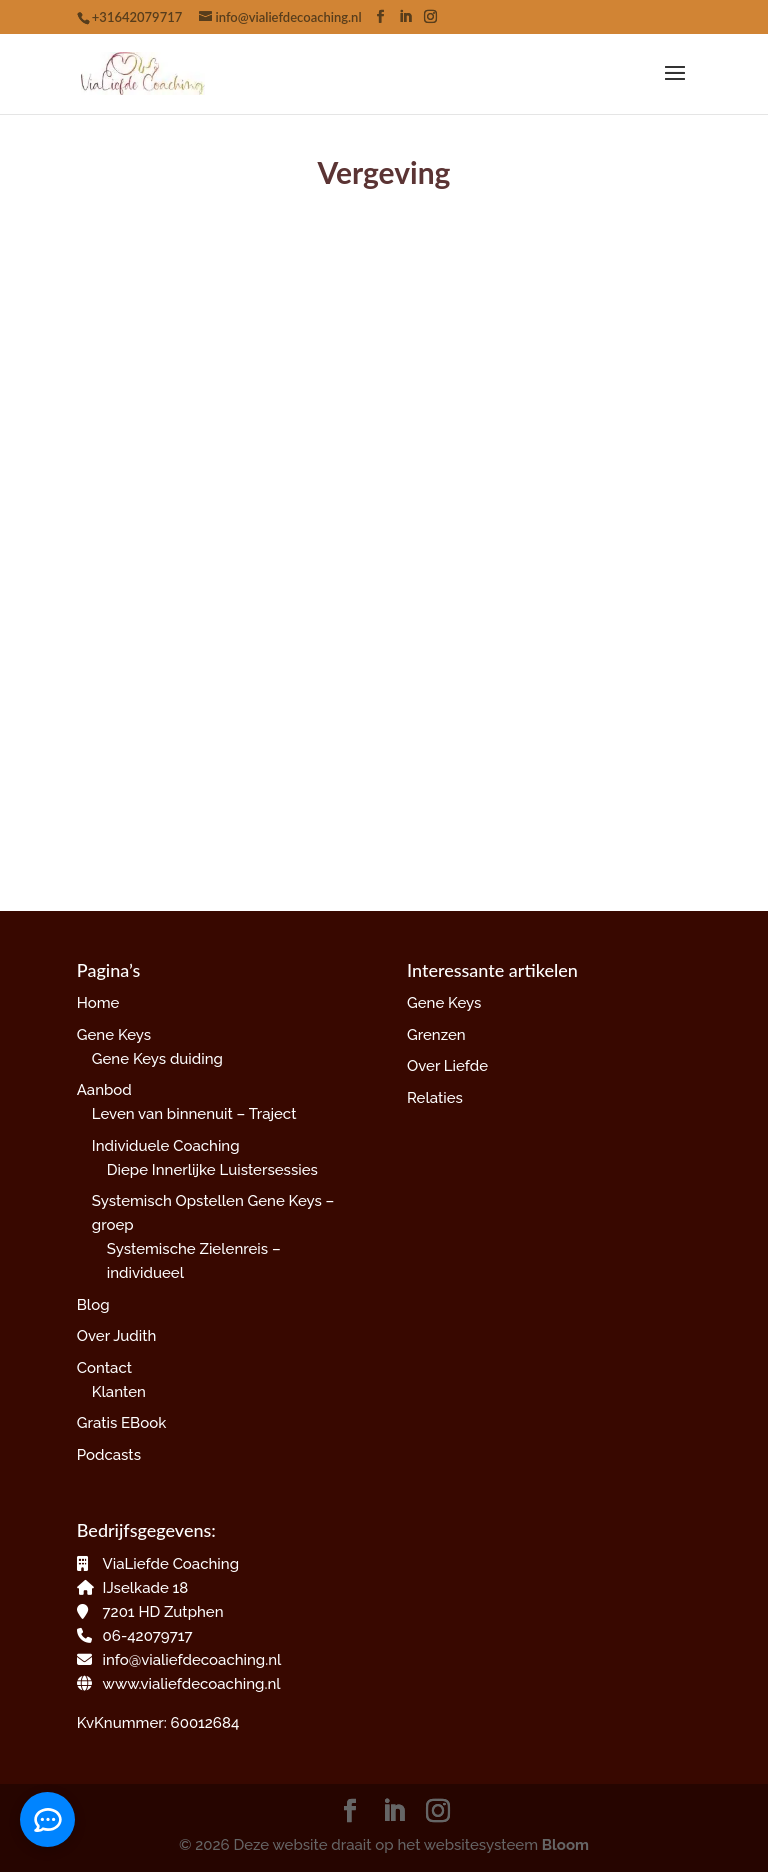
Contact (104, 1368)
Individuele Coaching (166, 1146)
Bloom (565, 1845)
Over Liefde (447, 1066)
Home (98, 1003)
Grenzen (436, 1035)
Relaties (435, 1098)
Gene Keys (114, 1035)
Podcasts (109, 1455)
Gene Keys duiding (157, 1059)
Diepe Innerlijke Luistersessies (212, 1170)
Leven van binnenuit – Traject (194, 1114)
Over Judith (117, 1336)
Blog (93, 1305)
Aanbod (104, 1090)
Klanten (119, 1392)
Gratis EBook (121, 1423)
